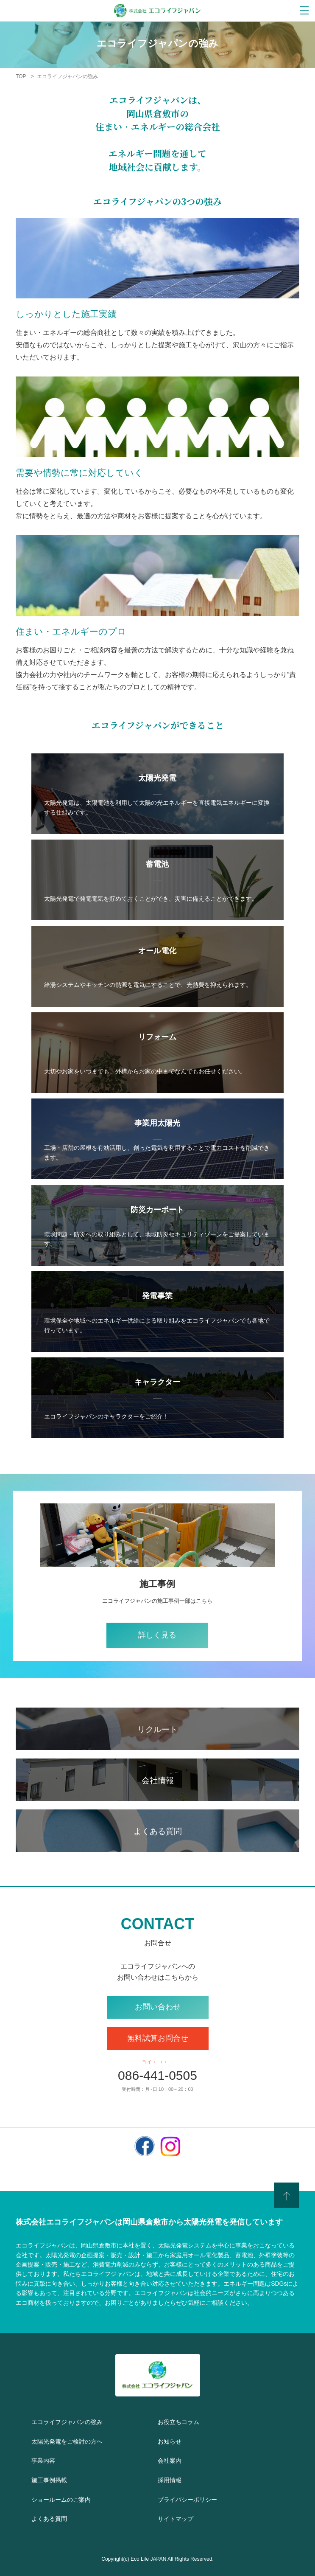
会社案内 (176, 2459)
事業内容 (50, 2459)
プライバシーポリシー (206, 2498)
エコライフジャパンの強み (89, 2421)
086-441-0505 (157, 2075)
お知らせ (177, 2440)
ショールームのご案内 (79, 2498)
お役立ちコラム (191, 2421)
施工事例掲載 (59, 2479)
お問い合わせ (158, 2007)
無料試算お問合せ (157, 2038)
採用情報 (176, 2479)
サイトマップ (187, 2517)
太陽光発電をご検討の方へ (88, 2440)
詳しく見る (157, 1635)
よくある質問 (60, 2517)
